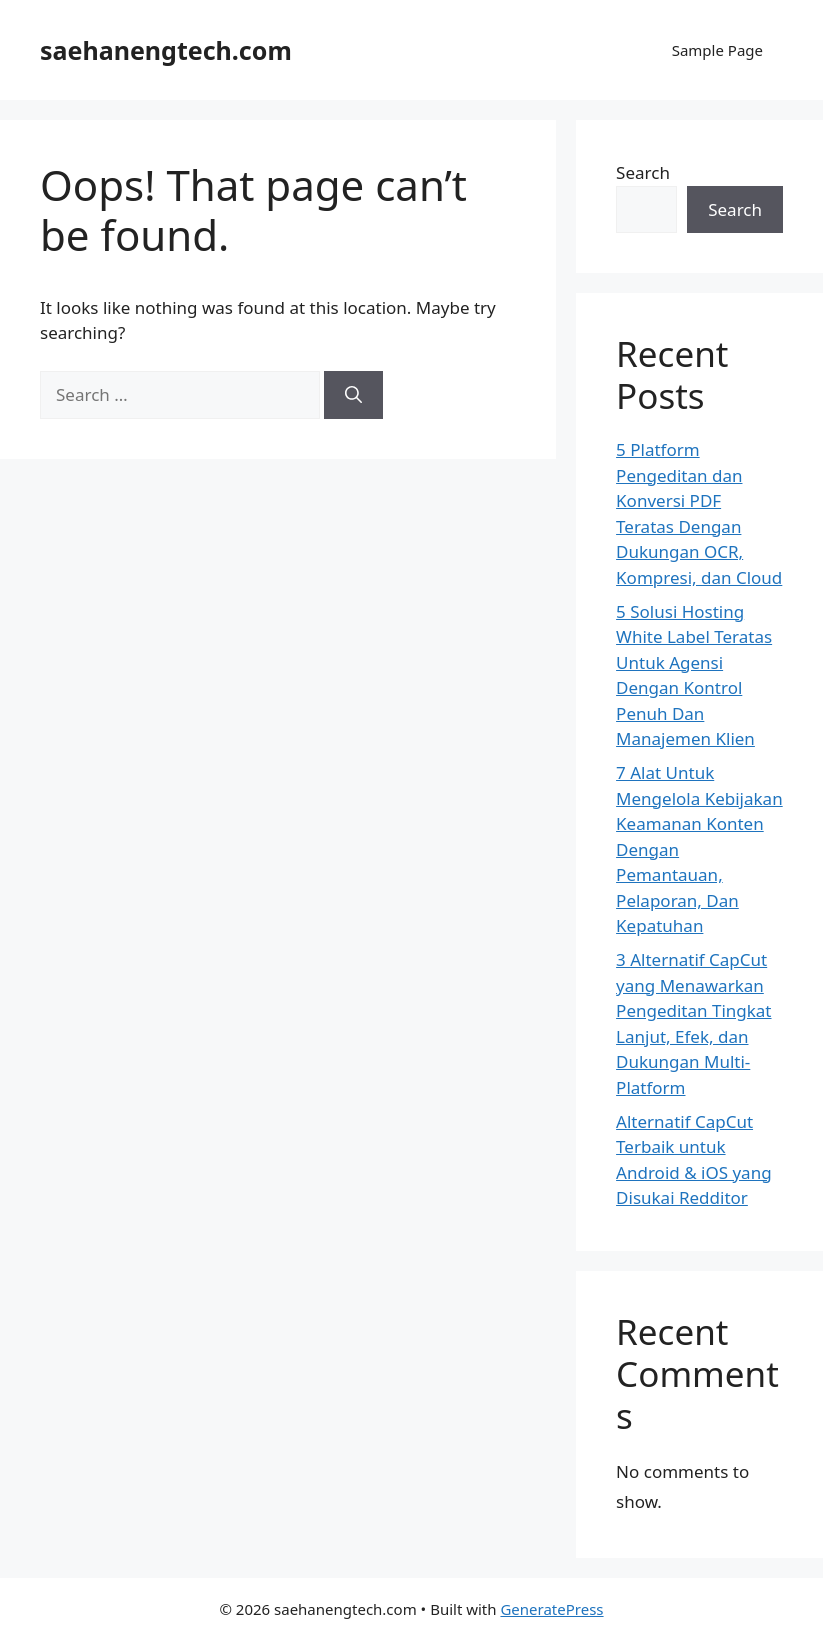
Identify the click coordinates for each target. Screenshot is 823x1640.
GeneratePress (551, 1609)
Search (643, 172)
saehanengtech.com (166, 50)
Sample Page (717, 50)
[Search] (353, 395)
